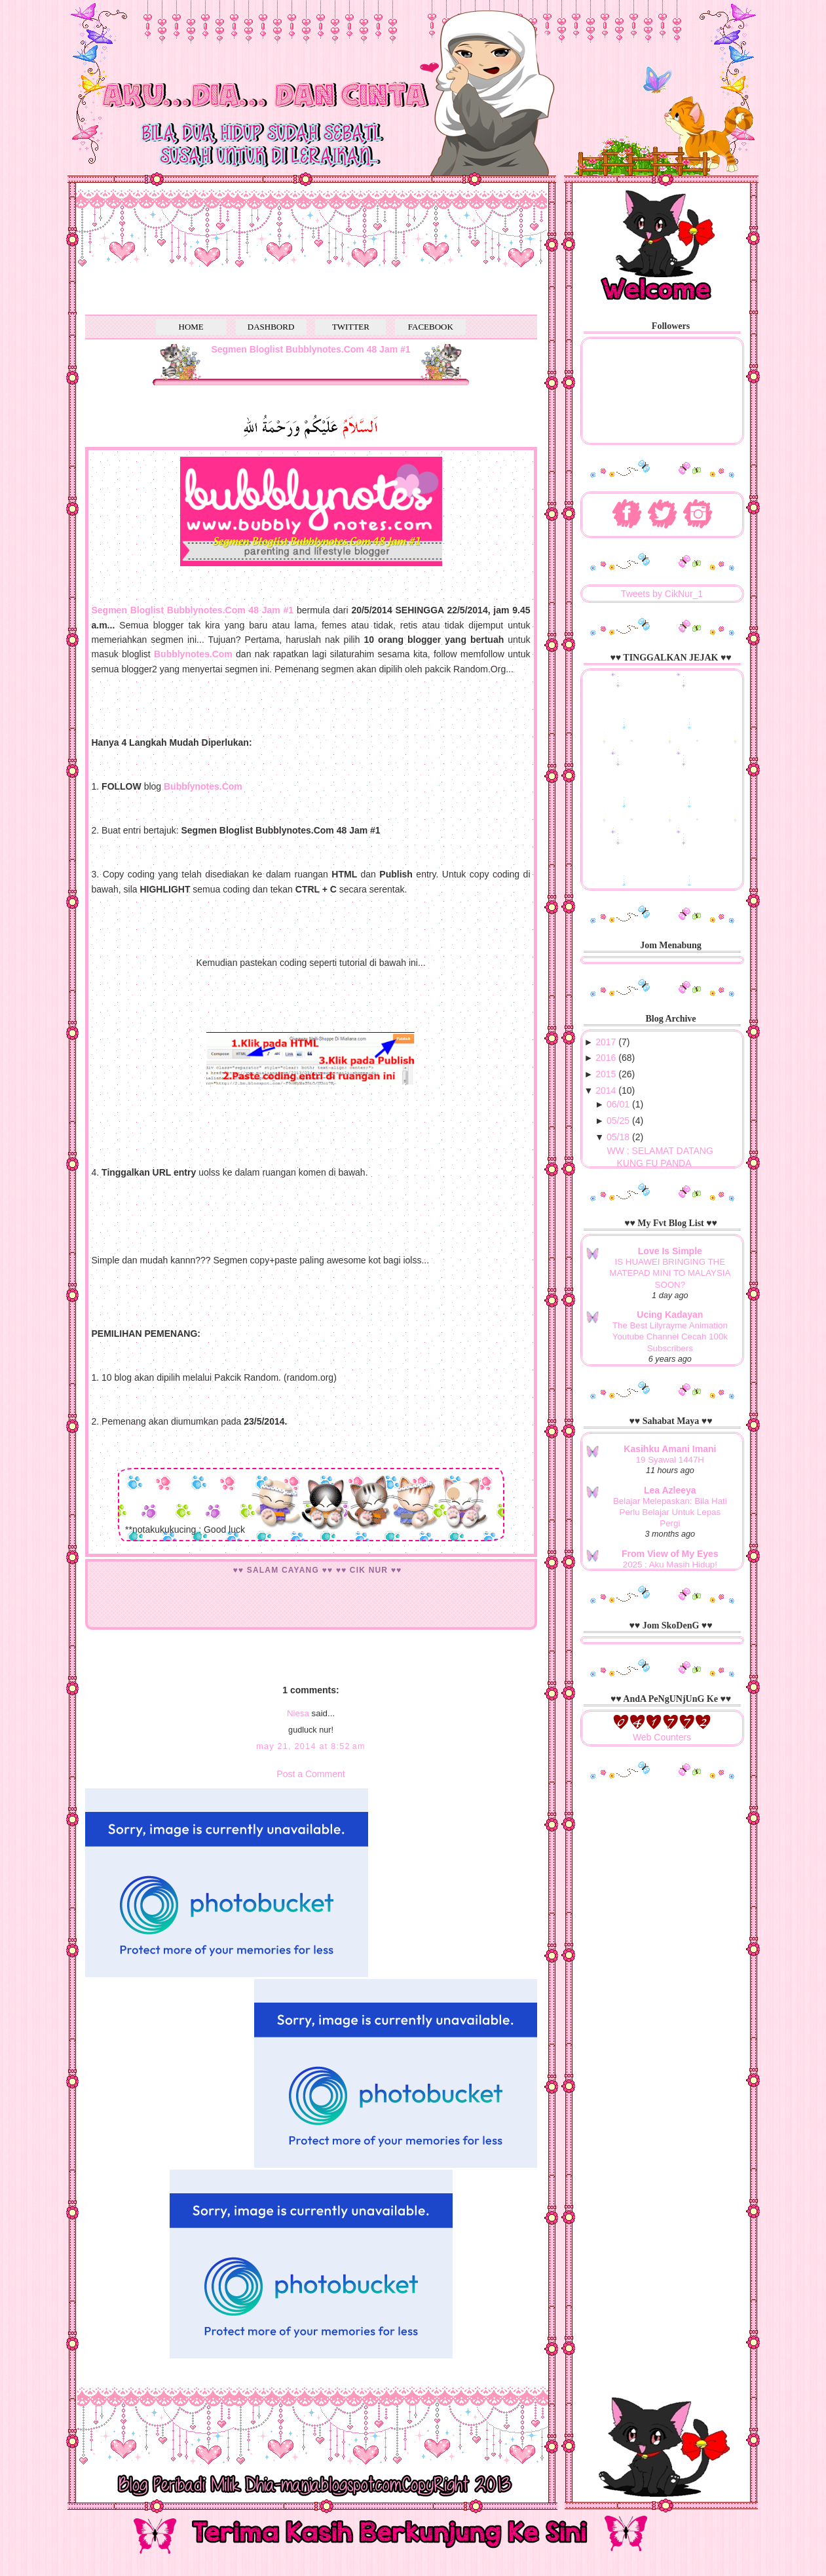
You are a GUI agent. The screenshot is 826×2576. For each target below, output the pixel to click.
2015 (605, 1074)
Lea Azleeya (670, 1490)
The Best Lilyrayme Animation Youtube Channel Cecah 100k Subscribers (670, 1336)
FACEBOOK (430, 327)
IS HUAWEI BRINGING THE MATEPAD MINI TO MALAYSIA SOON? (669, 1273)
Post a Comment (310, 1774)
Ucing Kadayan (670, 1314)
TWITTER (350, 327)
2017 (605, 1042)
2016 (605, 1057)
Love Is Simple (670, 1251)
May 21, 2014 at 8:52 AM (311, 1746)
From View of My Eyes (670, 1553)
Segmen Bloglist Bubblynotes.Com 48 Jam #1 (310, 349)
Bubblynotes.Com (203, 786)
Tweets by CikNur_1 (662, 593)
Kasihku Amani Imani (670, 1449)
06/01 (618, 1104)
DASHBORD (271, 327)
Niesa (298, 1713)
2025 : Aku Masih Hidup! (670, 1564)
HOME (191, 327)
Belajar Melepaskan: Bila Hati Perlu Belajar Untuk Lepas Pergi (670, 1512)
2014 (605, 1090)
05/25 (618, 1120)
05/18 (618, 1137)
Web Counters (662, 1737)
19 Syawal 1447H (670, 1460)
